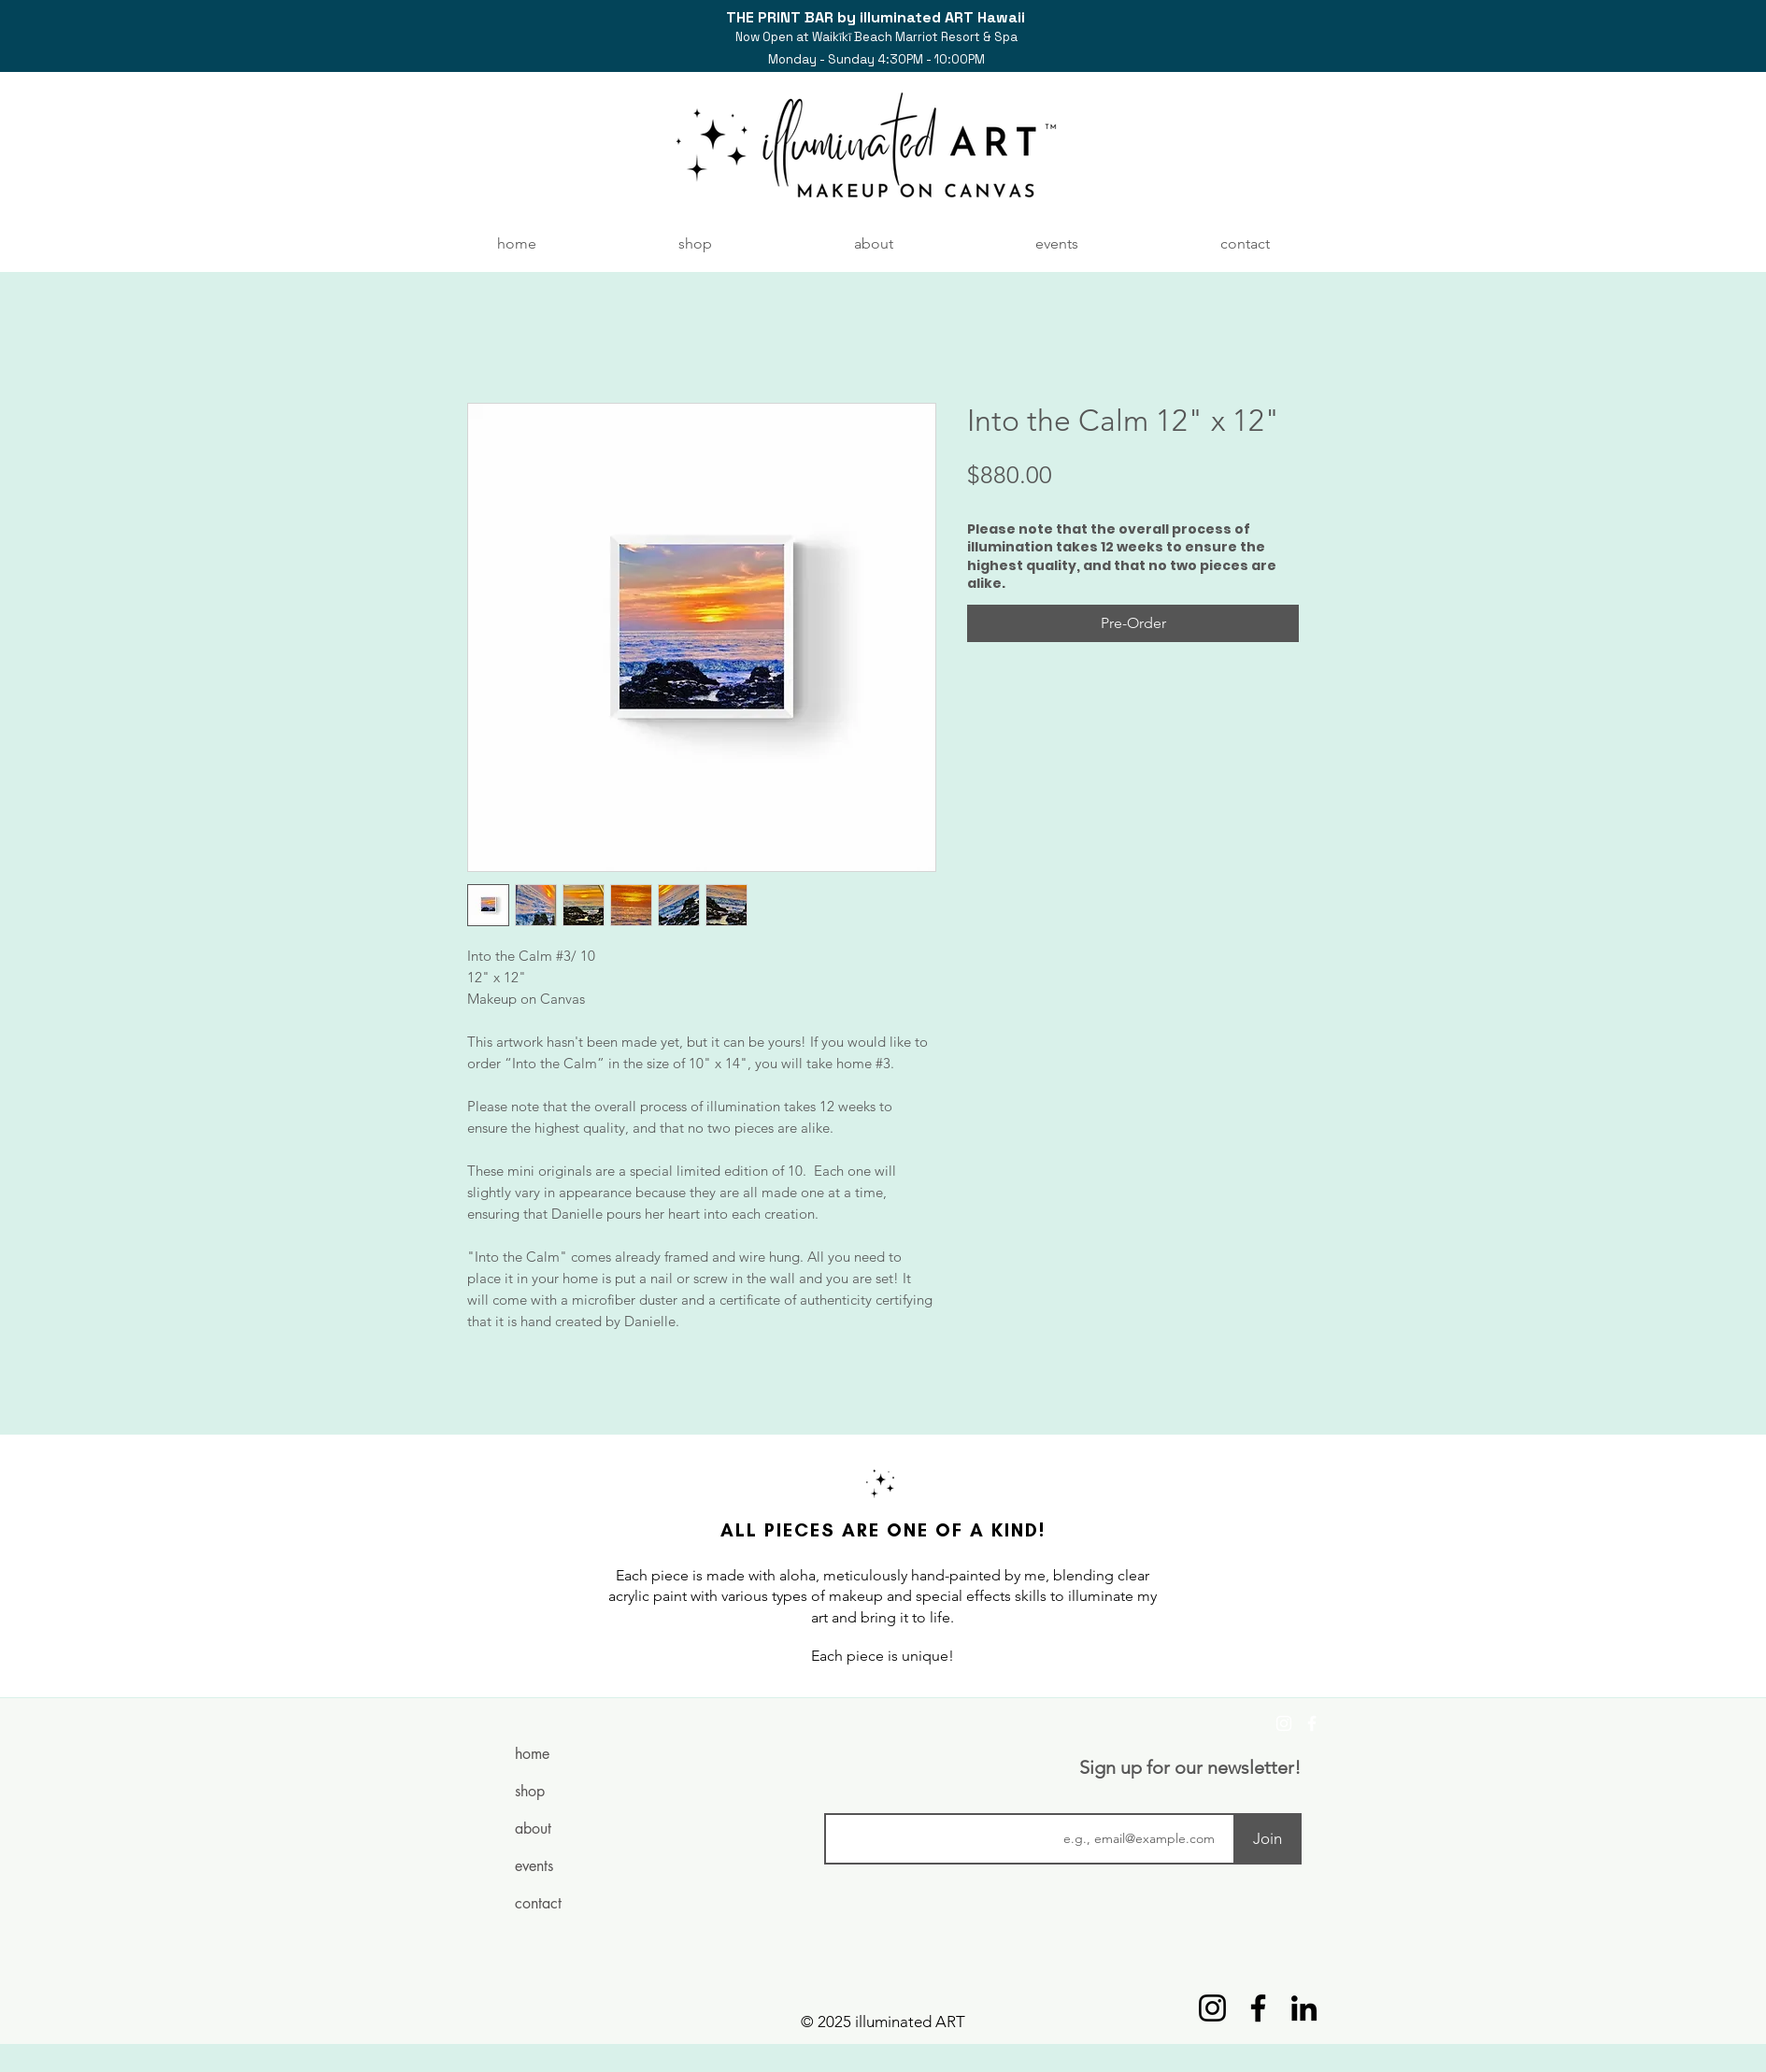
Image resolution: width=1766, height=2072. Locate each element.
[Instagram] (1284, 1723)
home (532, 1754)
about (533, 1828)
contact (538, 1903)
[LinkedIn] (1304, 2008)
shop (530, 1791)
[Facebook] (1312, 1723)
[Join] (1267, 1839)
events (534, 1866)
